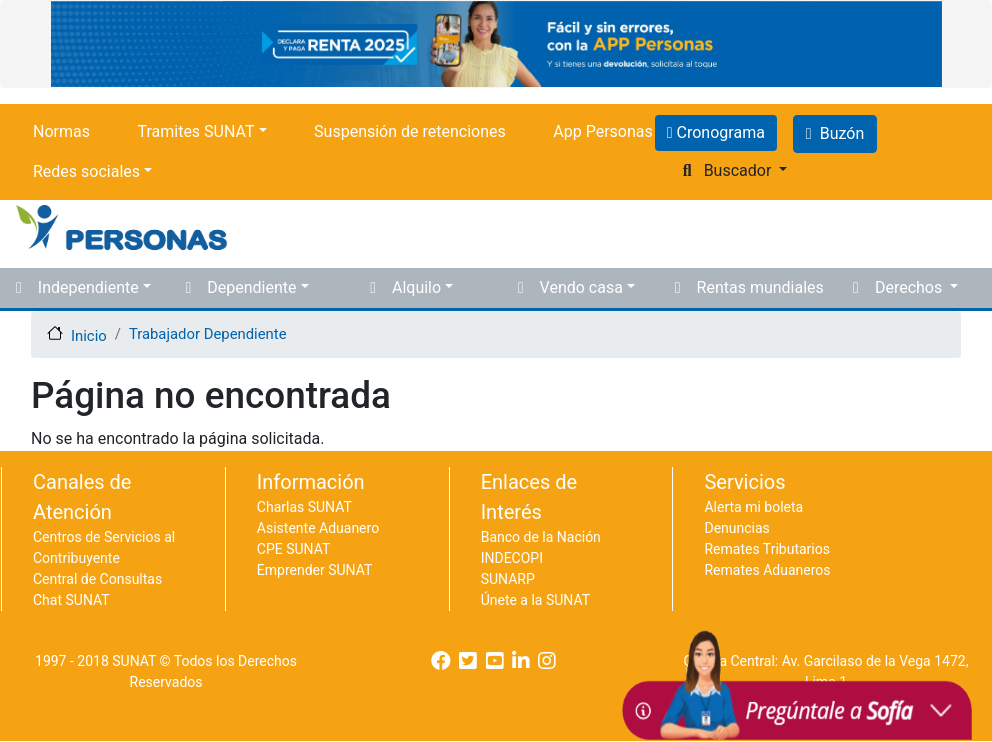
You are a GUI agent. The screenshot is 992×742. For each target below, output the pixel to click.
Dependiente (251, 287)
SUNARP (508, 579)
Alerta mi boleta (753, 507)
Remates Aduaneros (767, 570)
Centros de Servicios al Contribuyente (104, 547)
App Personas (602, 131)
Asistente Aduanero (318, 528)
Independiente (88, 287)
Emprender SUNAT (315, 570)
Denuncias (736, 528)
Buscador (738, 170)
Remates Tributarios (767, 549)
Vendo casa (581, 287)
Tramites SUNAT (195, 131)
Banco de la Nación (541, 537)
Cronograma (719, 132)
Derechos (910, 287)
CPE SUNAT (293, 549)
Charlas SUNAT (304, 507)
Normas (61, 131)
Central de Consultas (97, 579)
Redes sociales (86, 171)
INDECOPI (512, 558)
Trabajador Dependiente (208, 334)
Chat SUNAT (71, 600)
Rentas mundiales (760, 287)
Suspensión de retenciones (410, 131)
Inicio (89, 335)
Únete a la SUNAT (535, 600)
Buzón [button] (835, 133)
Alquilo (416, 287)
